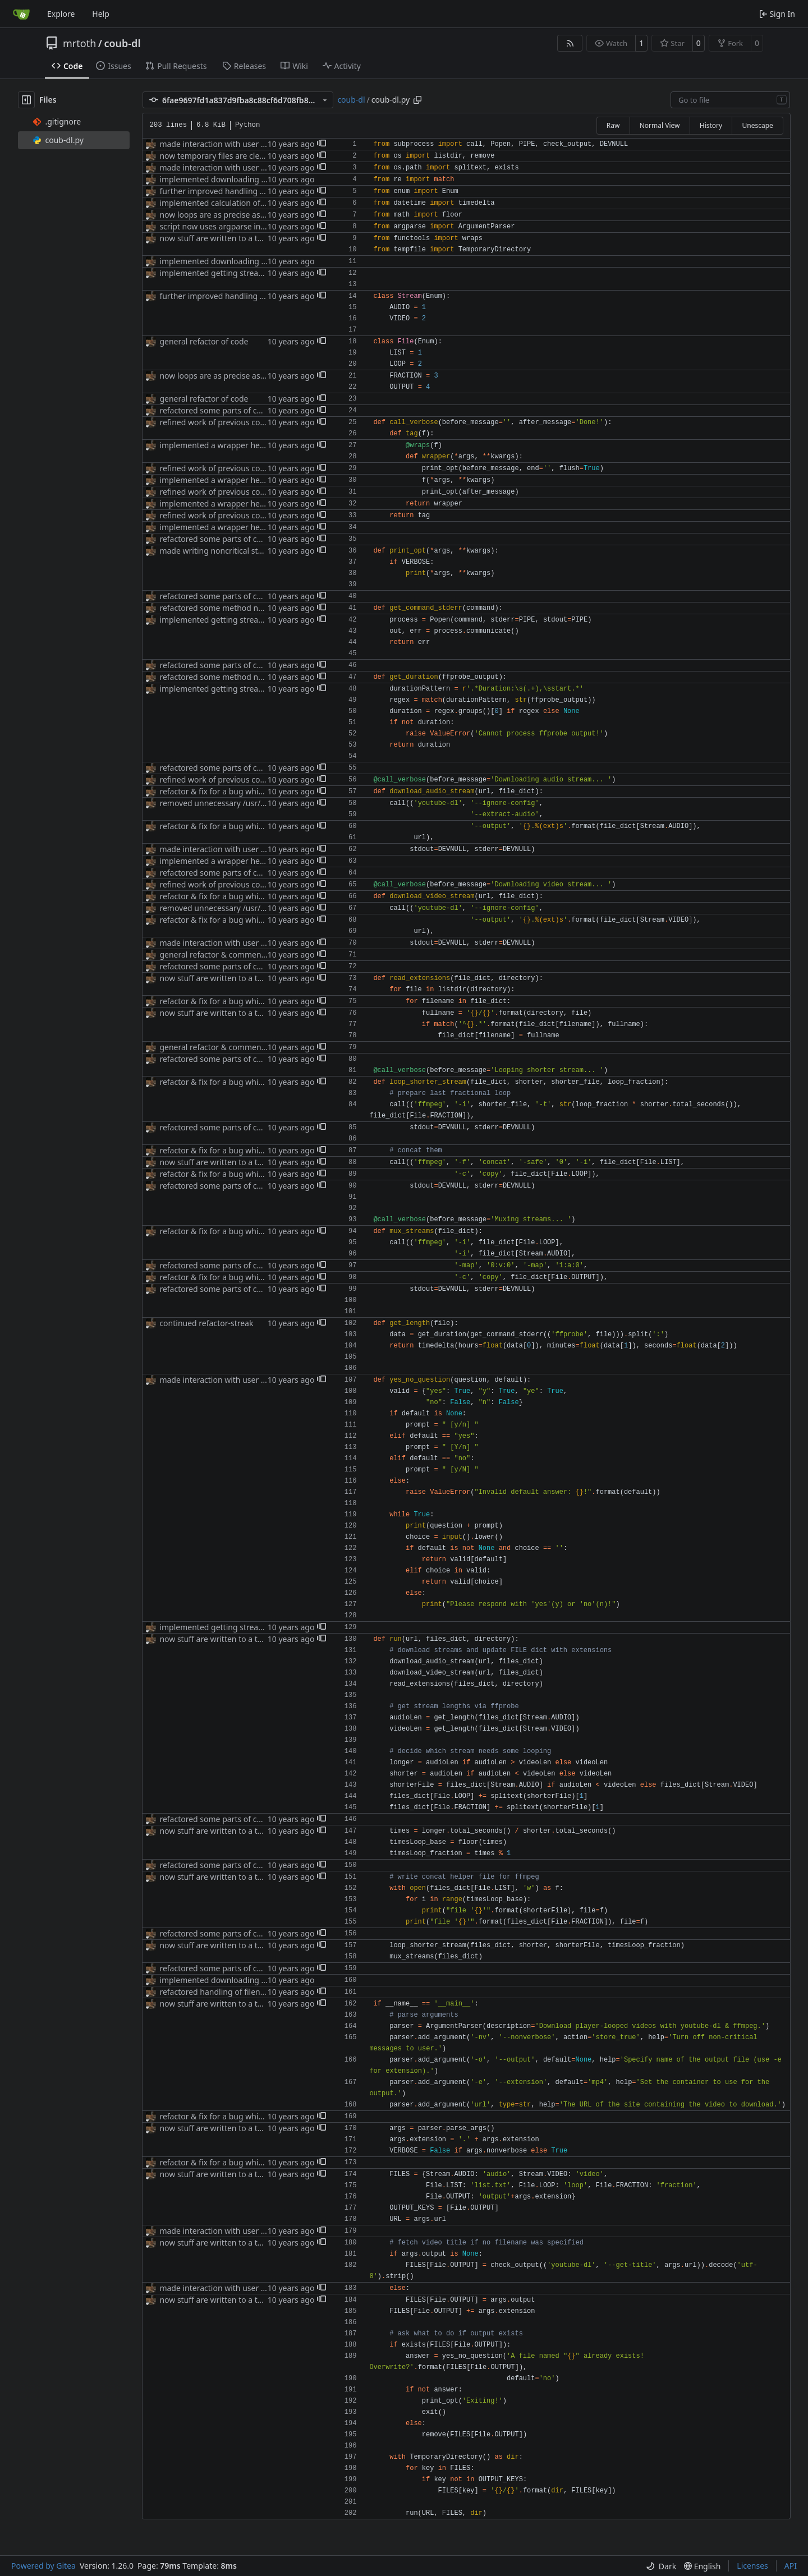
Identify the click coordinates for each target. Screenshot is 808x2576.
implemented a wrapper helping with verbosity (245, 445)
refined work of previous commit (219, 422)
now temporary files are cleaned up (224, 155)
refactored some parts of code (214, 410)
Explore (61, 13)
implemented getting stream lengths (227, 273)
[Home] (21, 14)
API (790, 2565)
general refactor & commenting (217, 954)
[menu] (661, 2566)
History (711, 125)
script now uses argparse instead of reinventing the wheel (266, 226)
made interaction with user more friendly (234, 144)
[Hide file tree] (26, 99)
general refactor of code (203, 341)
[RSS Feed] (570, 43)
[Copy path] (417, 100)
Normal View (660, 125)
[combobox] (730, 99)
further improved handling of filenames (232, 191)
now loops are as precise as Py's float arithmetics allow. (261, 214)
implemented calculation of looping (224, 202)
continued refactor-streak (206, 1323)
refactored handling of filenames (219, 1991)
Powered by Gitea (43, 2565)
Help (100, 13)
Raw (613, 125)
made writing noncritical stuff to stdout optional (247, 550)
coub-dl (122, 43)
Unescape (757, 125)
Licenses (752, 2565)
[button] (321, 144)
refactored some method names (218, 607)
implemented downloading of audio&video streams (254, 179)
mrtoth (79, 43)
